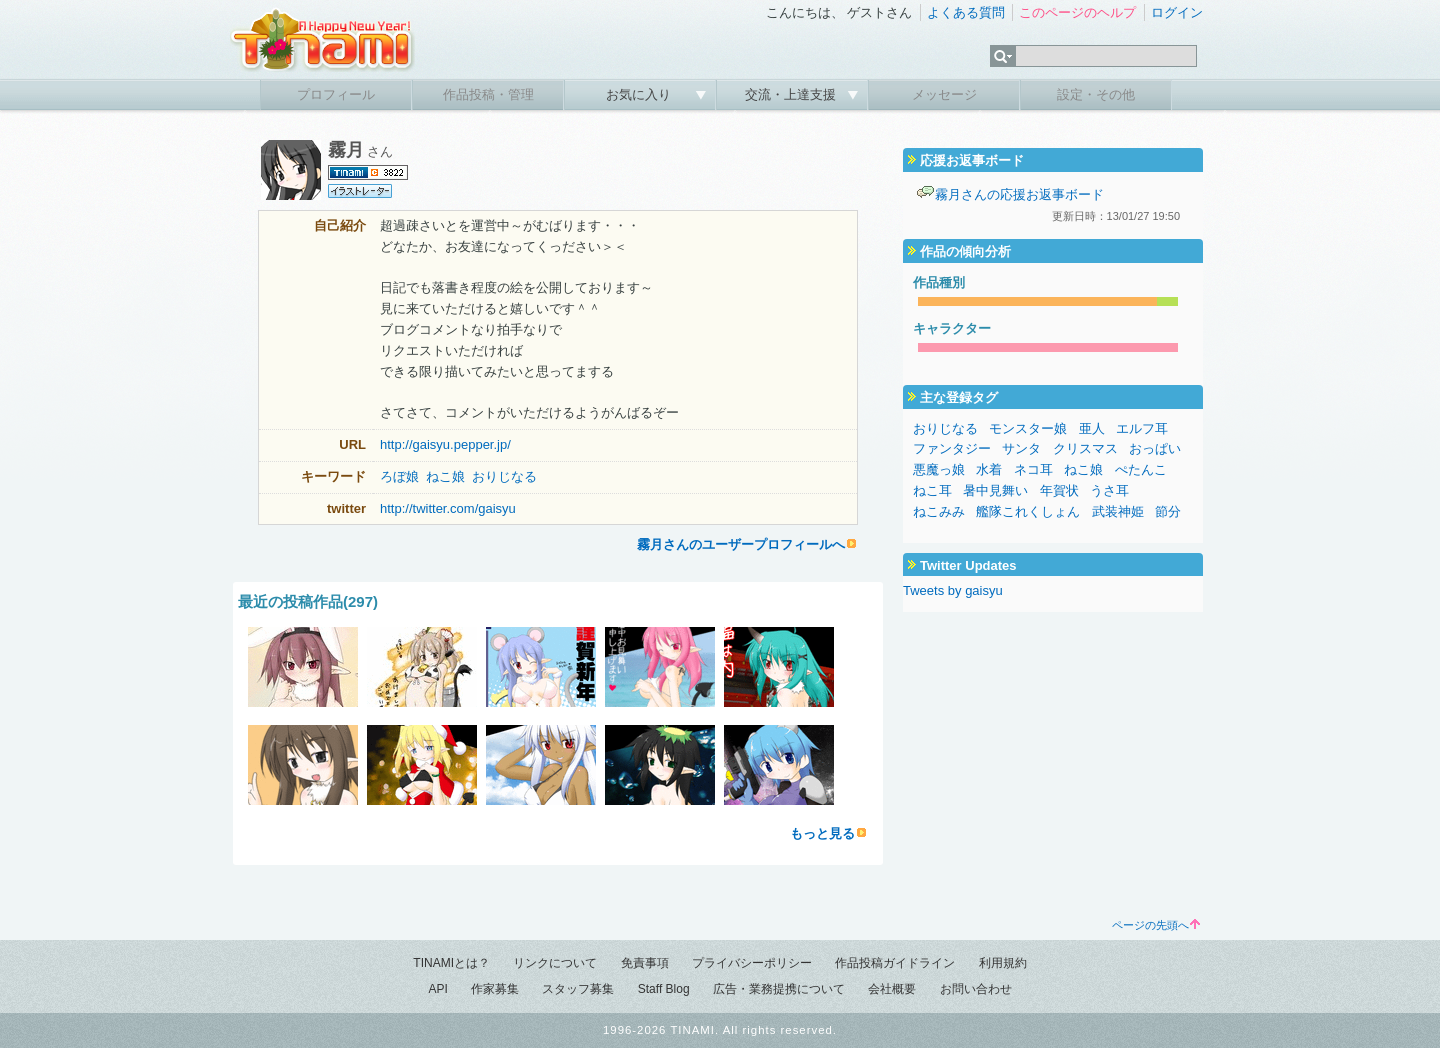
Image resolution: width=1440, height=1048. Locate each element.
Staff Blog (664, 989)
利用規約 (1003, 963)
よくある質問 (966, 12)
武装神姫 (1118, 511)
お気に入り (640, 94)
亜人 (1092, 428)
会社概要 (892, 989)
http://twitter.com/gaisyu (448, 508)
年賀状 (1059, 490)
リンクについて (555, 963)
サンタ (1021, 448)
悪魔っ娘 (939, 469)
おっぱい (1155, 448)
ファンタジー (952, 448)
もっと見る (822, 833)
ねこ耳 (932, 490)
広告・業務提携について (779, 989)
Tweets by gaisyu (953, 590)
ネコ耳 (1033, 469)
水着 (989, 469)
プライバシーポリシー (752, 963)
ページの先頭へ (1156, 925)
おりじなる (504, 476)
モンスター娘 (1028, 428)
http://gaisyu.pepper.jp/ (445, 444)
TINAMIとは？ (451, 963)
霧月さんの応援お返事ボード (1019, 194)
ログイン (1177, 12)
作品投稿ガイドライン (895, 963)
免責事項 (645, 963)
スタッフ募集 (578, 989)
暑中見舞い (995, 490)
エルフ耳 (1142, 428)
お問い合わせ (976, 989)
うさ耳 (1109, 490)
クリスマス (1085, 448)
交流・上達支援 (792, 94)
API (437, 989)
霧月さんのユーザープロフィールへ (741, 544)
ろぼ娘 (399, 476)
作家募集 (495, 989)
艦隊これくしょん (1028, 511)
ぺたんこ (1141, 469)
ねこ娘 (445, 476)
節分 (1168, 511)
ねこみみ (939, 511)
